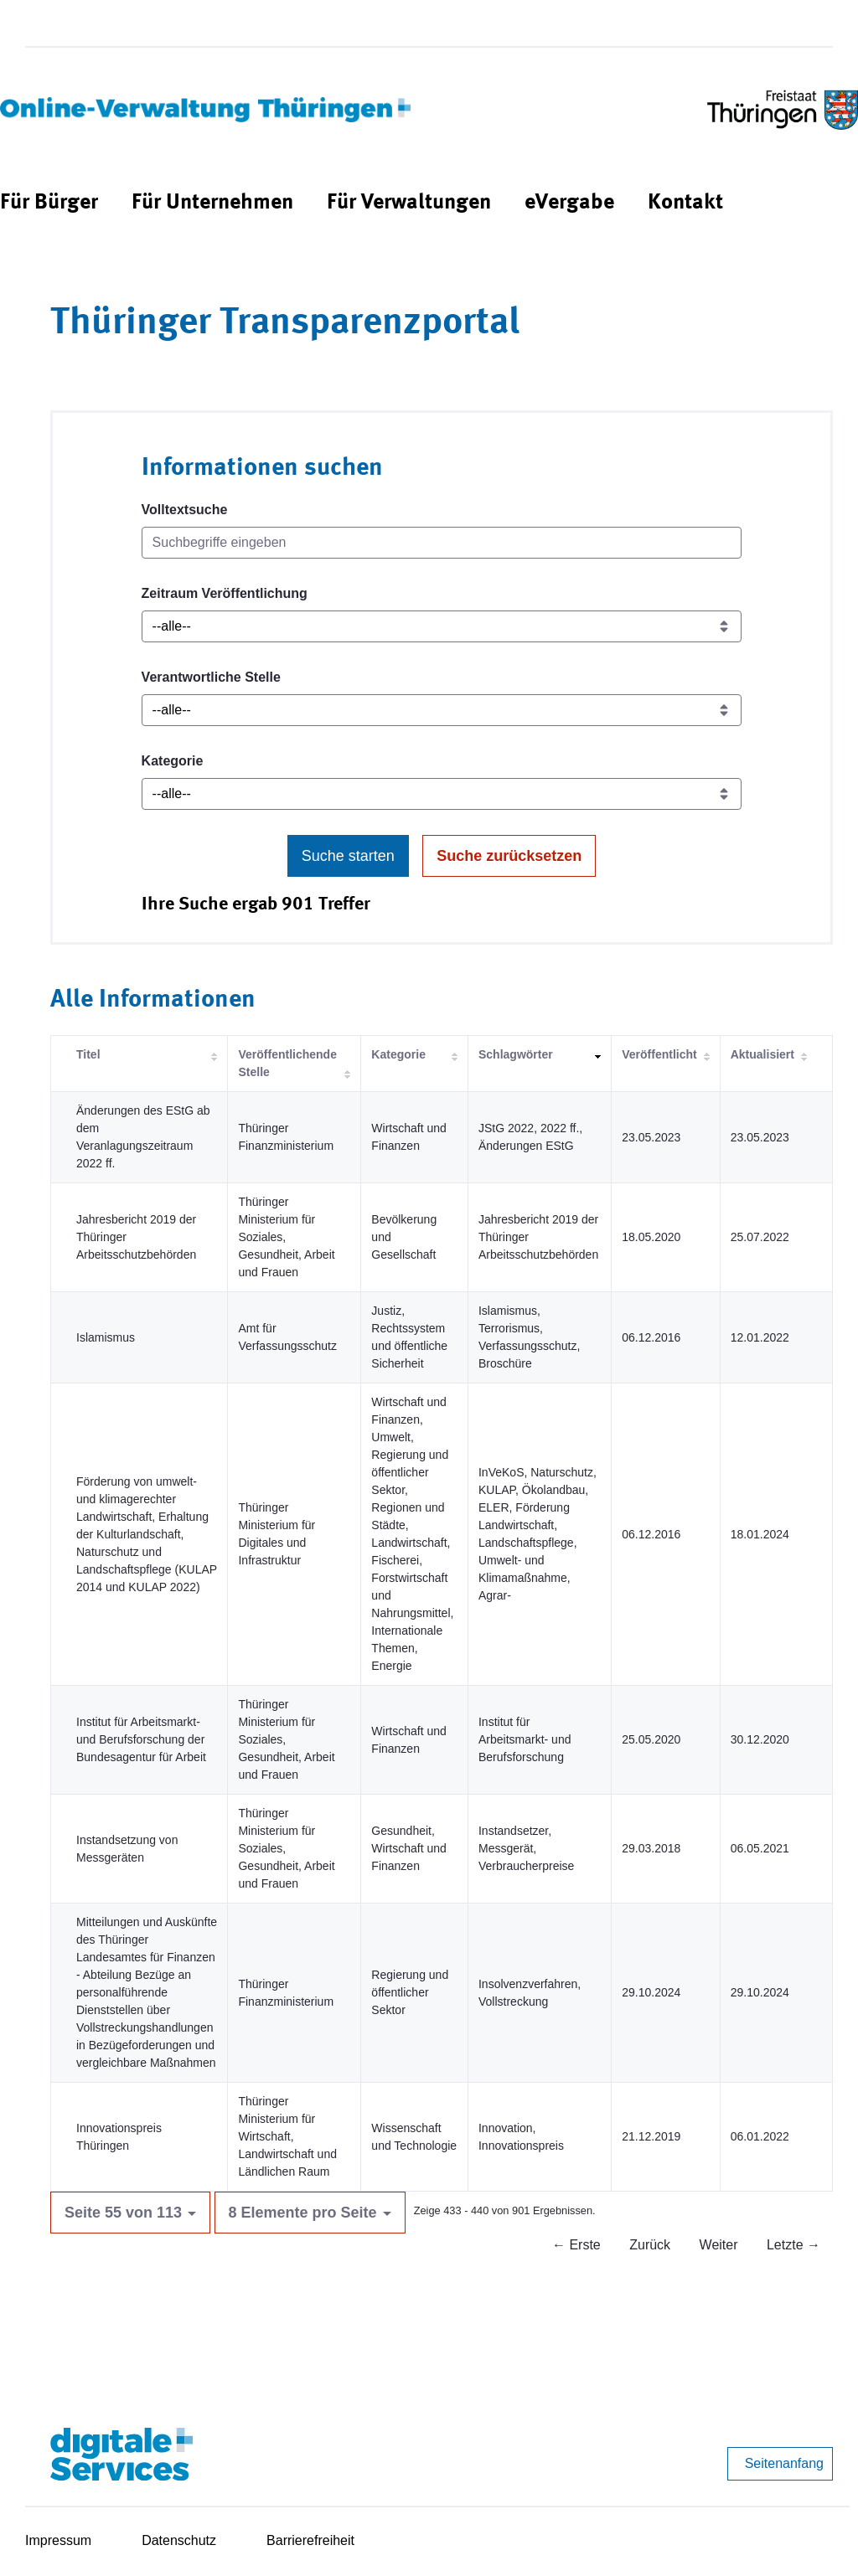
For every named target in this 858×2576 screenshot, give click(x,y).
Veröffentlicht (659, 1054)
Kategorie (173, 761)
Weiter (719, 2245)
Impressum (58, 2540)
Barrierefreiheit (310, 2540)
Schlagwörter (515, 1054)
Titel (88, 1054)
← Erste (576, 2245)
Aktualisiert (762, 1054)
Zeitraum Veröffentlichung (225, 593)
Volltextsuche (185, 509)
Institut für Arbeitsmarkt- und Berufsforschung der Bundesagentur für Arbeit (141, 1739)
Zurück (649, 2245)
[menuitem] (49, 203)
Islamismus (105, 1337)
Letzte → (793, 2245)
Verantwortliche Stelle (211, 677)
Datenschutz (179, 2540)
